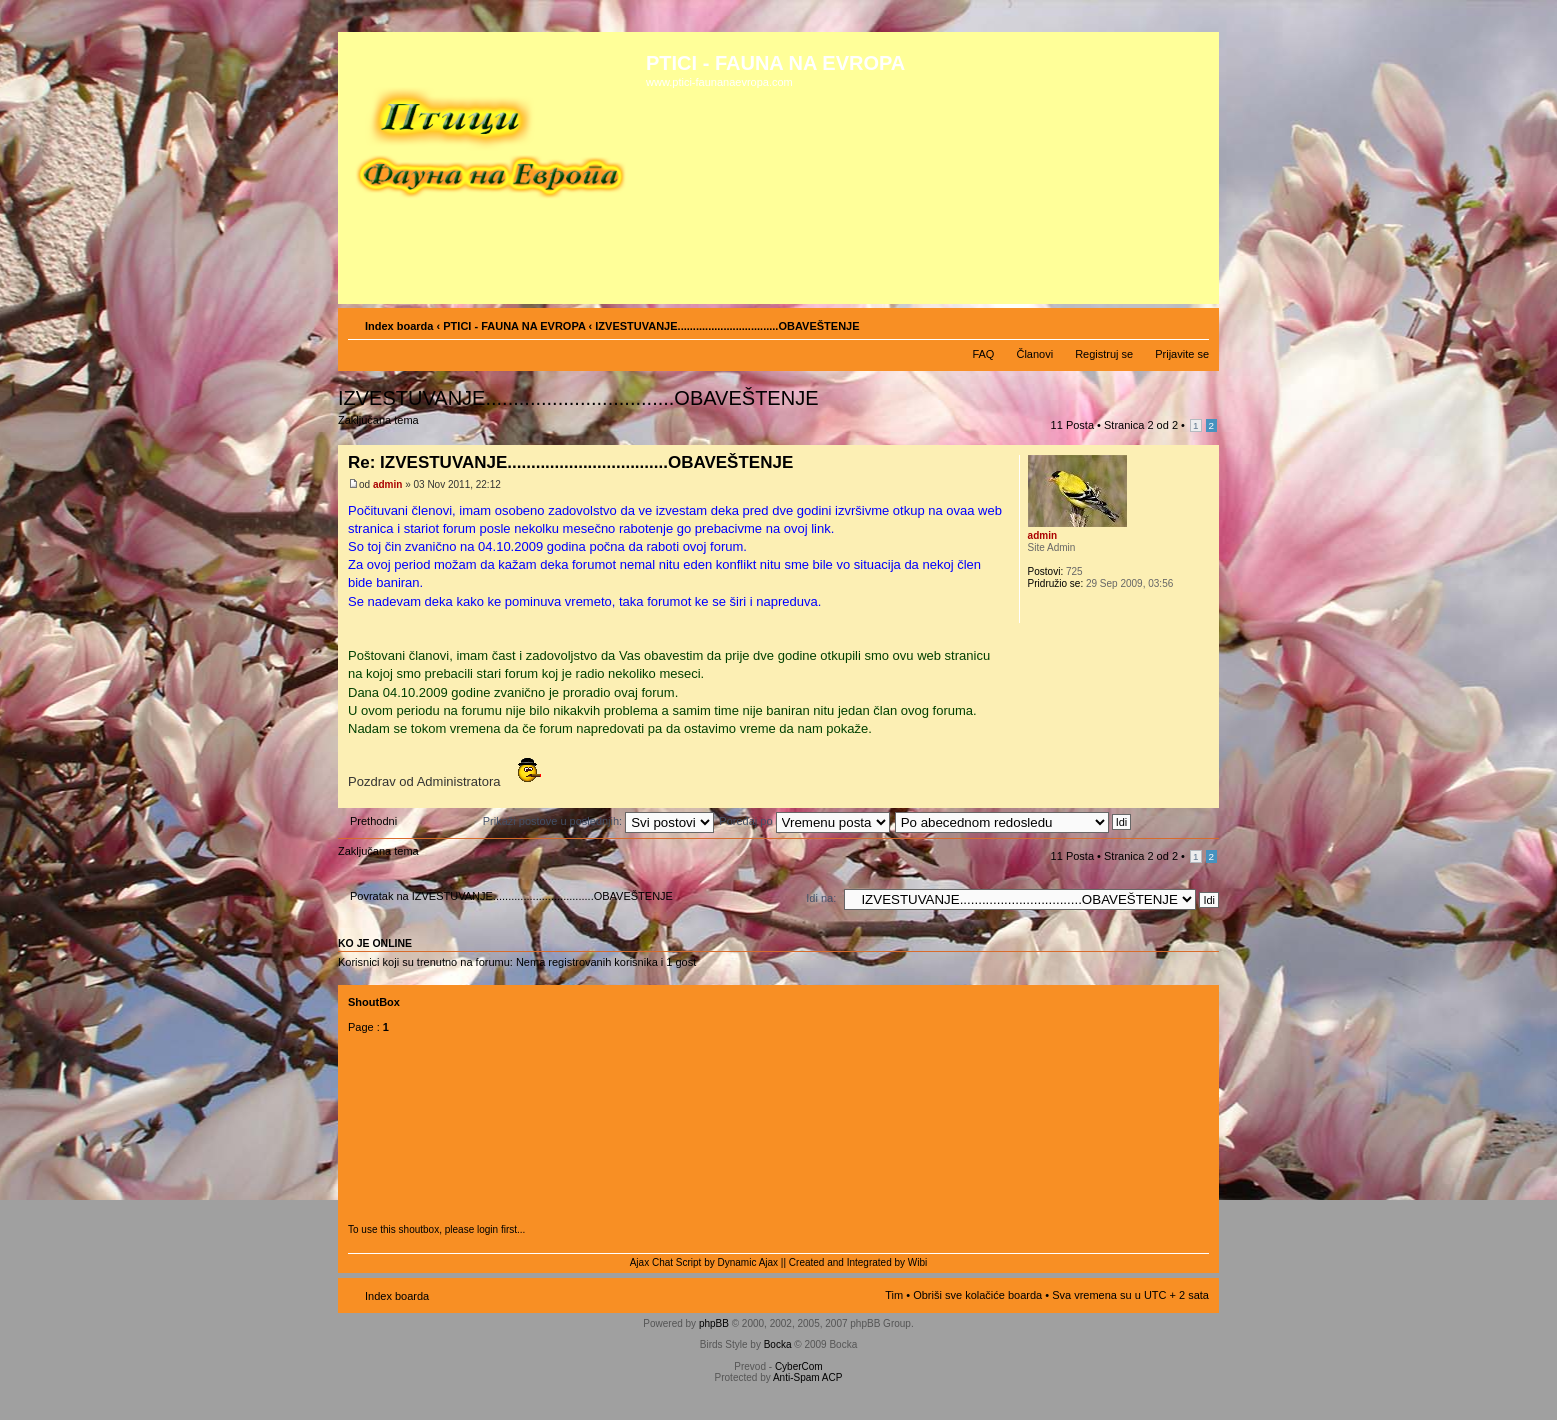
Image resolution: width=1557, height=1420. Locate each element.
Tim (894, 1295)
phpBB (714, 1323)
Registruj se (1104, 354)
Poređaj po (804, 821)
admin (387, 484)
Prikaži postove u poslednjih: (598, 821)
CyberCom (799, 1366)
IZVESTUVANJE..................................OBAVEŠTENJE (578, 398)
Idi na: (821, 898)
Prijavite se (1182, 354)
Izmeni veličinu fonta (1194, 322)
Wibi (917, 1262)
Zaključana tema (382, 426)
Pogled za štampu (1164, 322)
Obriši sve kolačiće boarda (977, 1295)
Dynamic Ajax (748, 1262)
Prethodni (373, 821)
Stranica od (1141, 425)
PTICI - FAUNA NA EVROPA (514, 326)
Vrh (1203, 797)
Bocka (778, 1344)
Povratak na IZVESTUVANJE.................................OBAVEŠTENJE (511, 896)
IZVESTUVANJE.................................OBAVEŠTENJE (727, 326)
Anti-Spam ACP (807, 1377)
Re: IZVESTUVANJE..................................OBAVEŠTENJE (570, 462)
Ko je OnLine (375, 943)
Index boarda (399, 326)
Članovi (1034, 354)
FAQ (983, 354)
